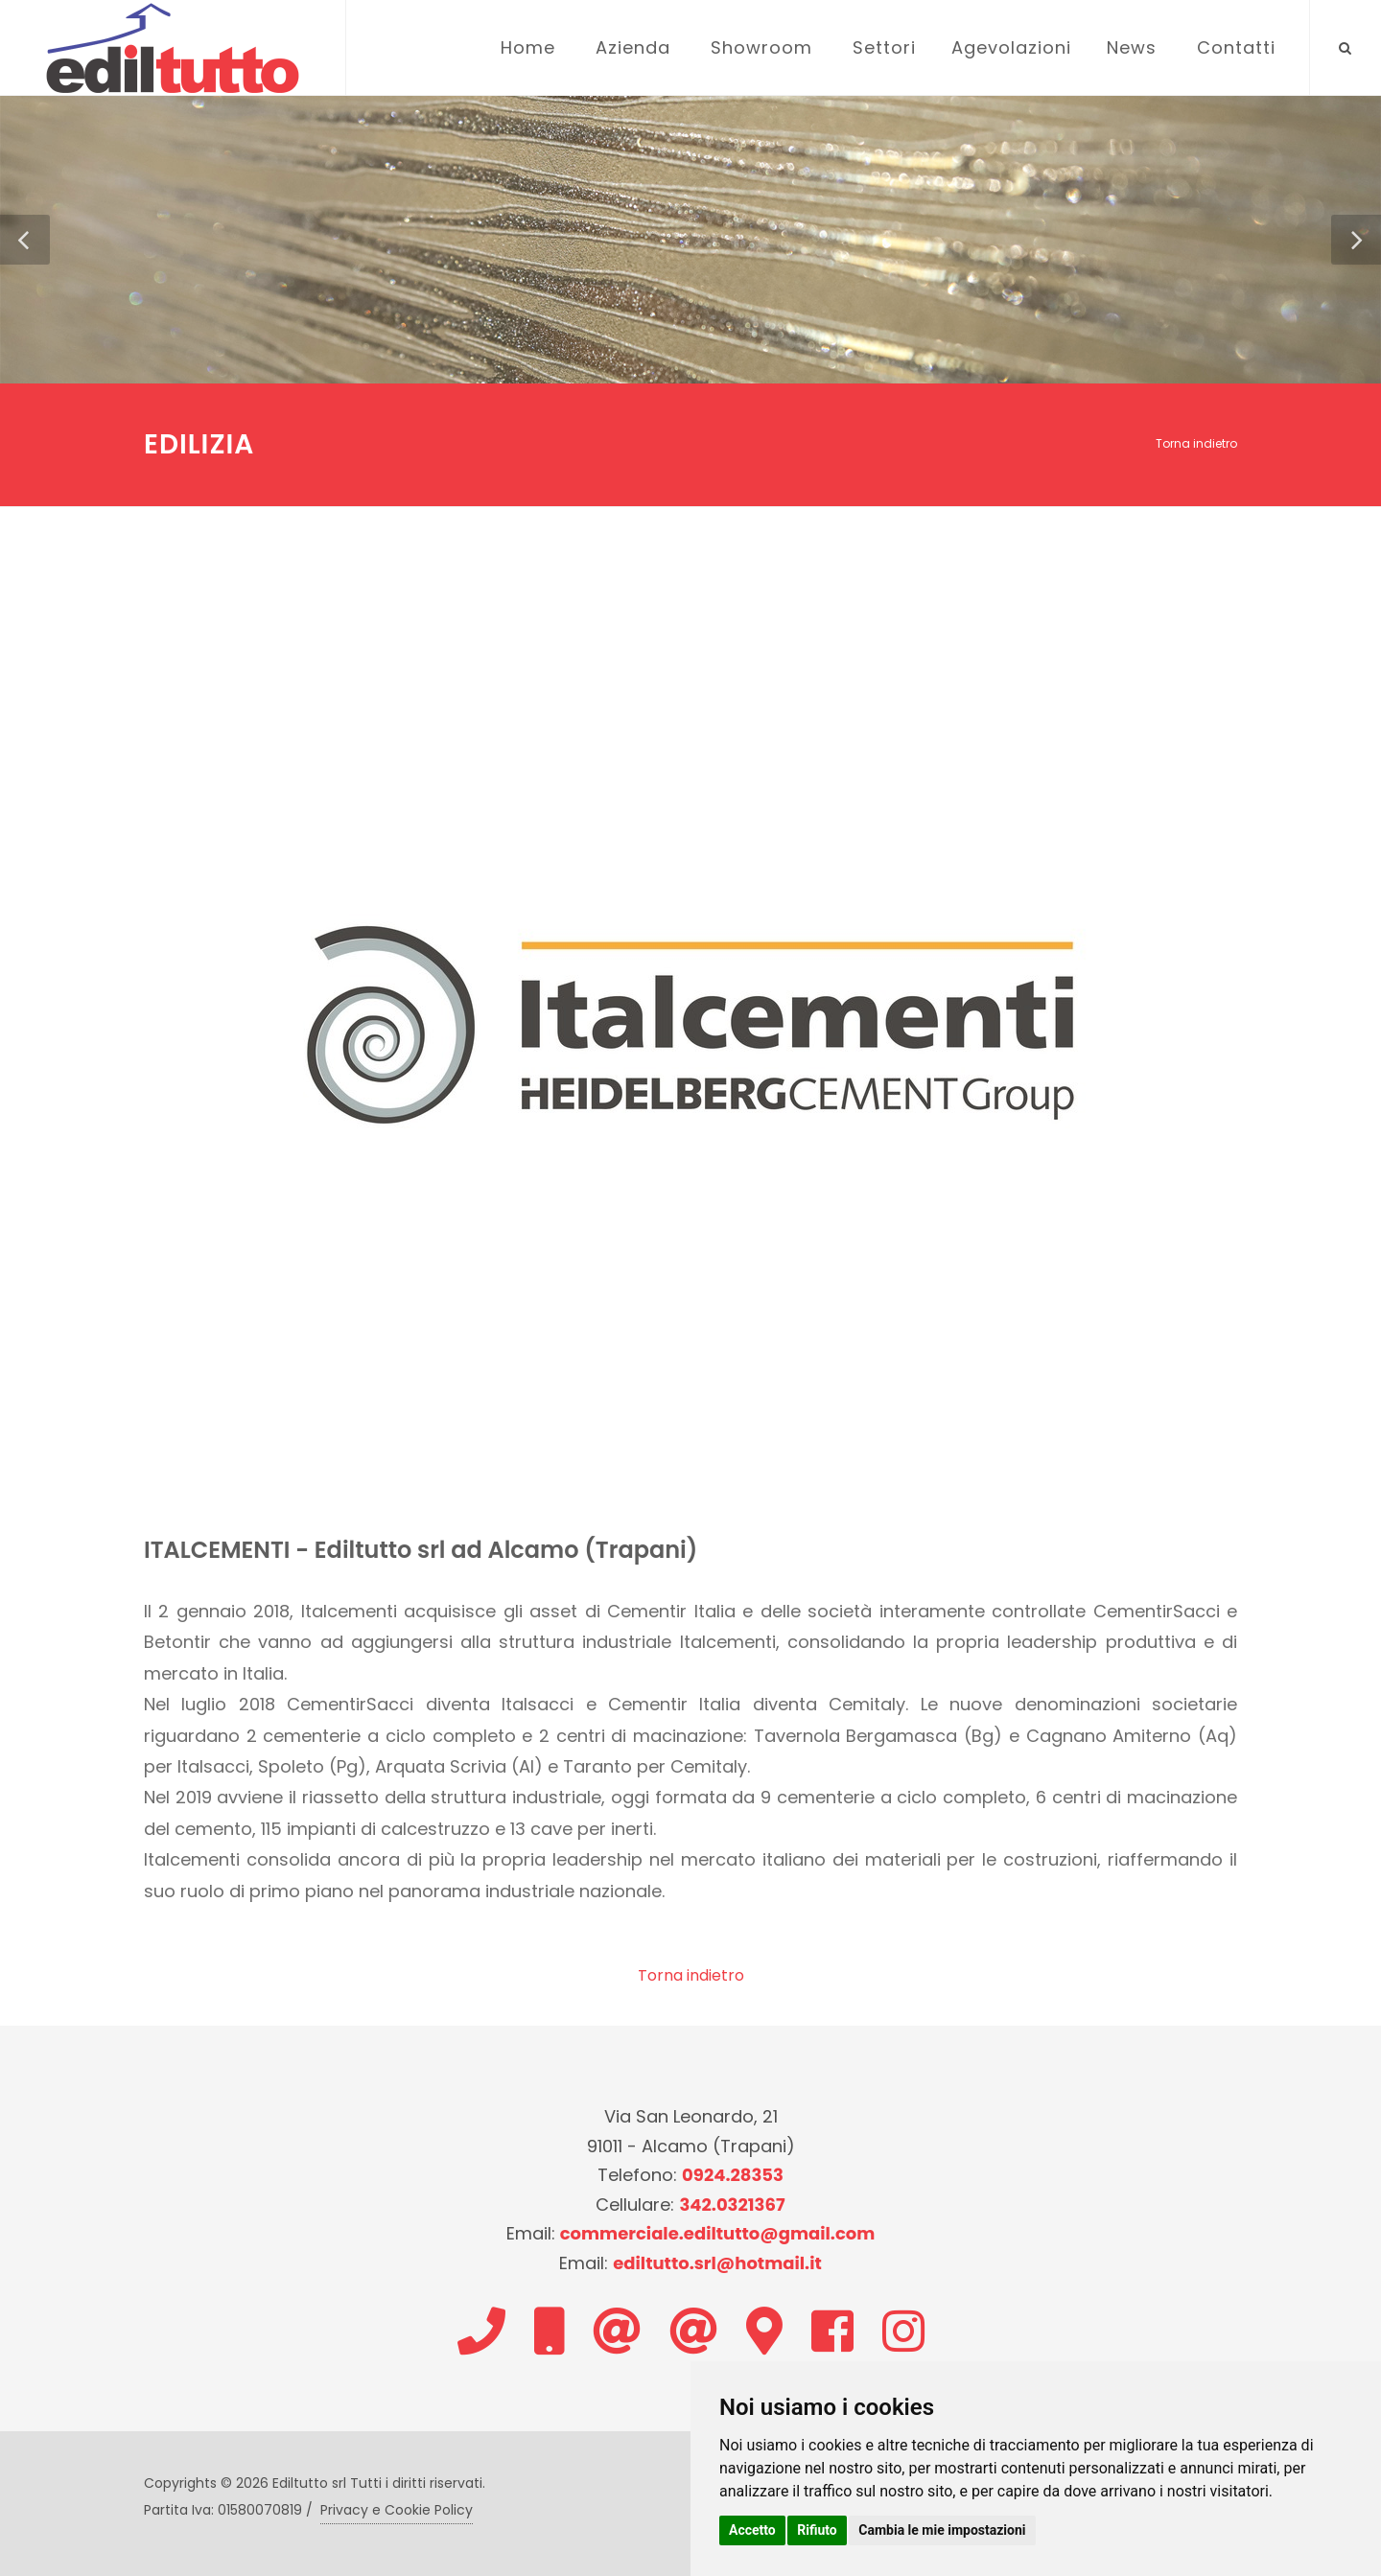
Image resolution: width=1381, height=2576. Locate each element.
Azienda (633, 47)
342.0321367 (731, 2204)
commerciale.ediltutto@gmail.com (718, 2233)
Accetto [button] (752, 2530)
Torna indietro (1196, 443)
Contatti (1236, 47)
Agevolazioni (1011, 47)
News (1132, 47)
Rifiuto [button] (817, 2530)
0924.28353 (733, 2175)
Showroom (761, 47)
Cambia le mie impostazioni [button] (941, 2530)
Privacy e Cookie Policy (396, 2509)
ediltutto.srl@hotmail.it (717, 2263)
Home (528, 47)
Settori (884, 47)
